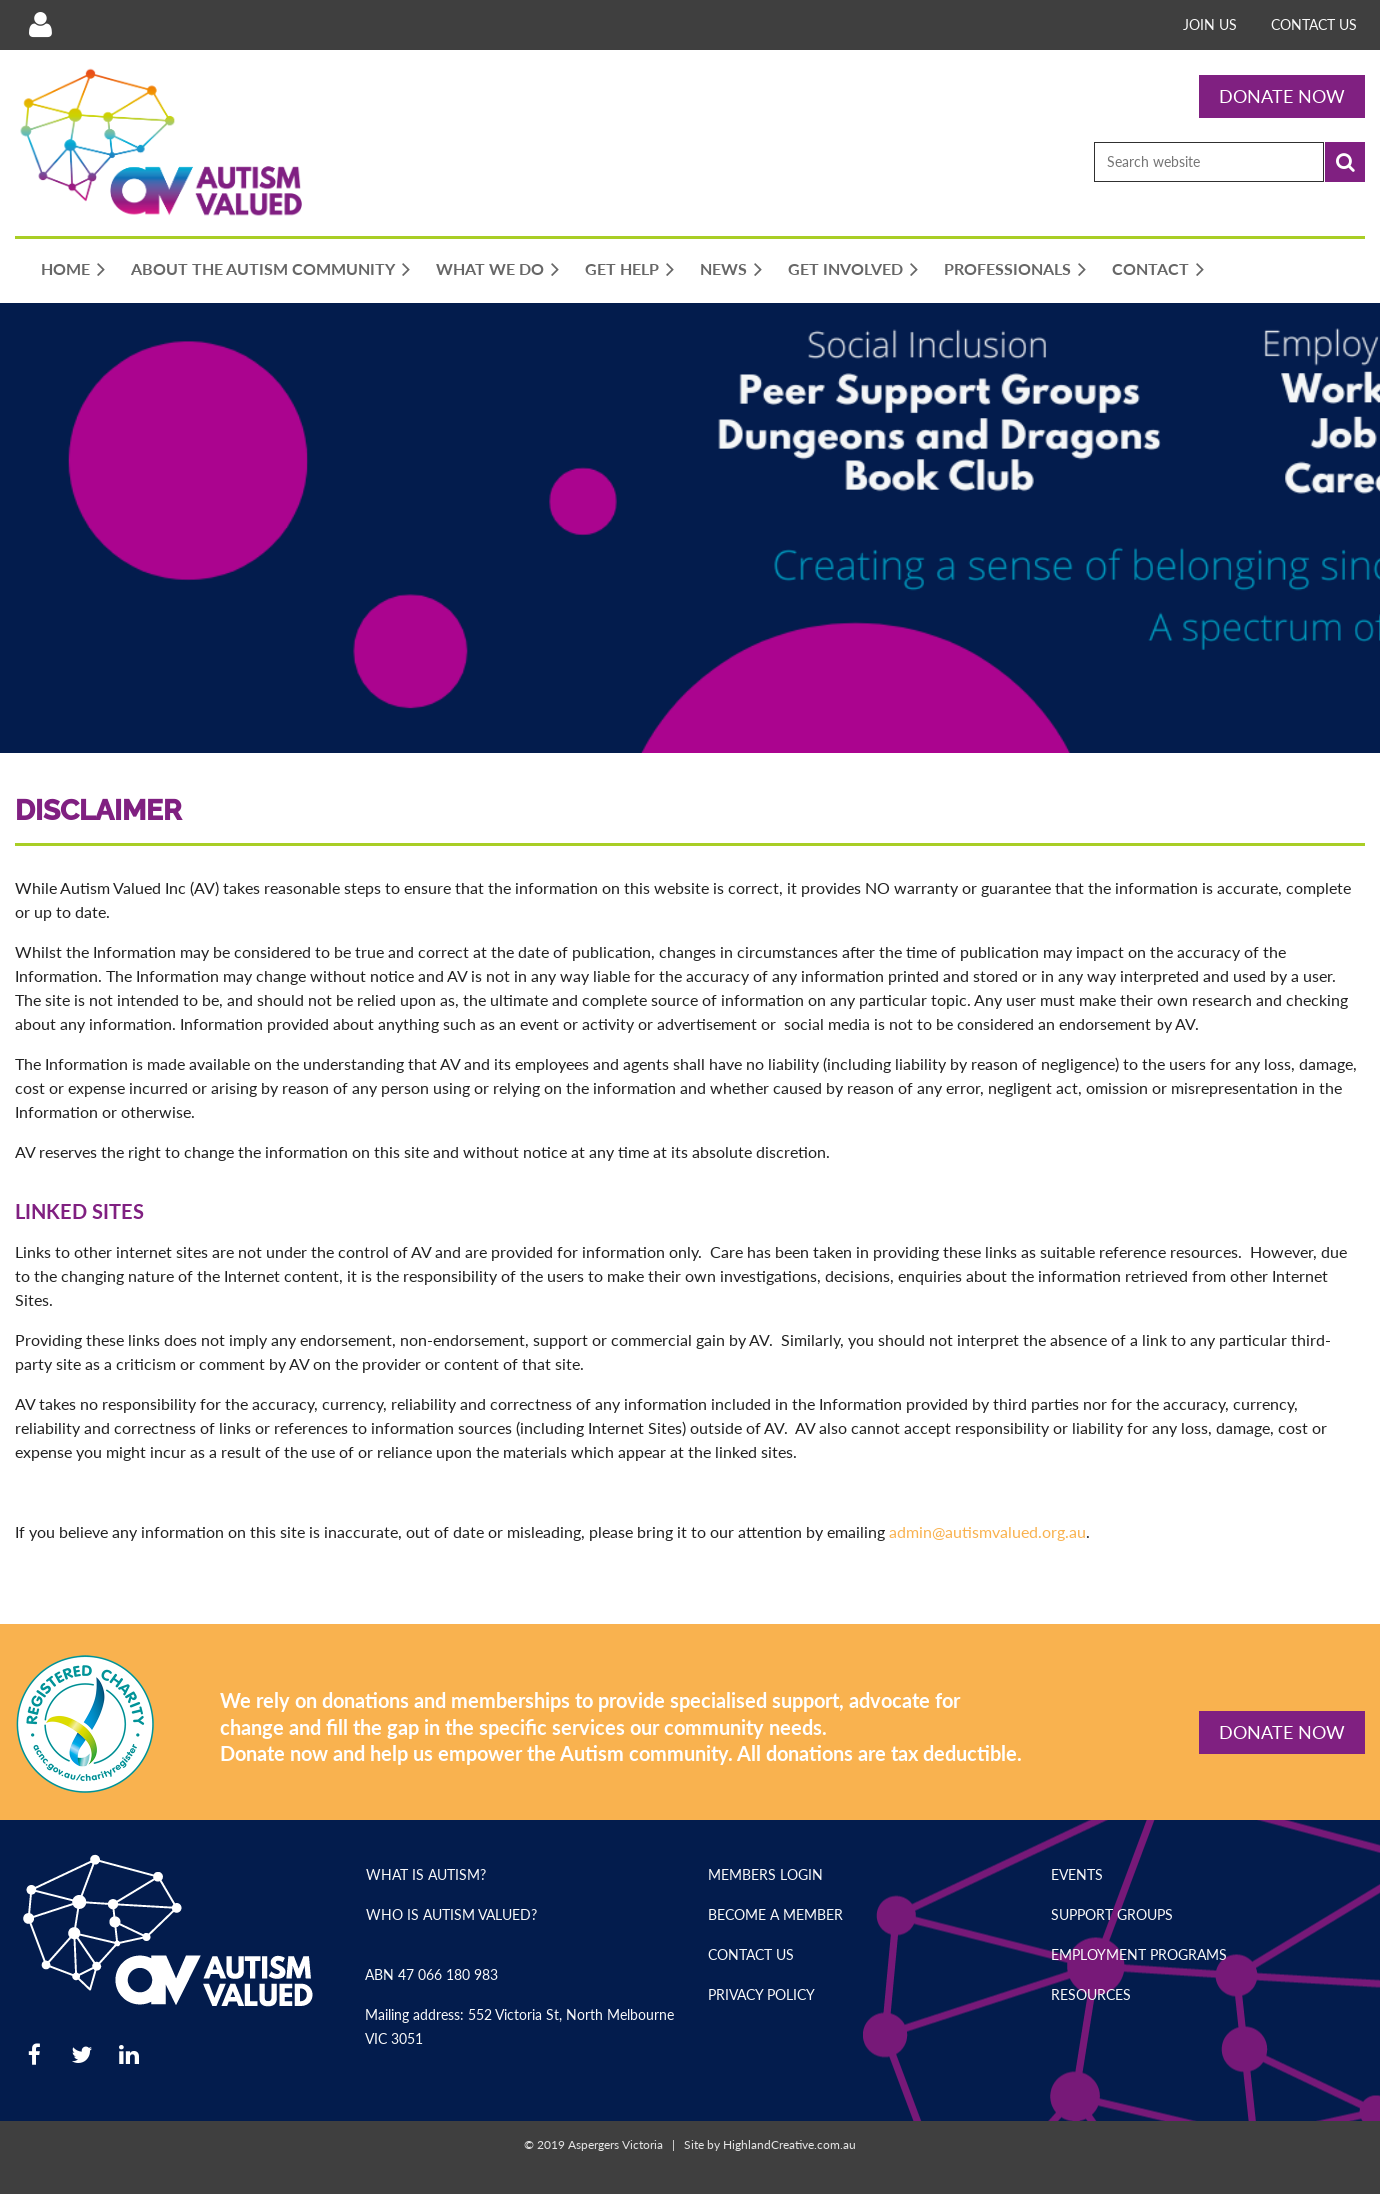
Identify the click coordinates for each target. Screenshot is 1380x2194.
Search (1345, 162)
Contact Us (1314, 24)
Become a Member (775, 1914)
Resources (1091, 1994)
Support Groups (1112, 1914)
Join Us (1210, 24)
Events (1077, 1874)
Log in (40, 25)
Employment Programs (1139, 1954)
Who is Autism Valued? (451, 1914)
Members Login (765, 1874)
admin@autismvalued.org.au (985, 1531)
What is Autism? (426, 1874)
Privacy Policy (761, 1994)
